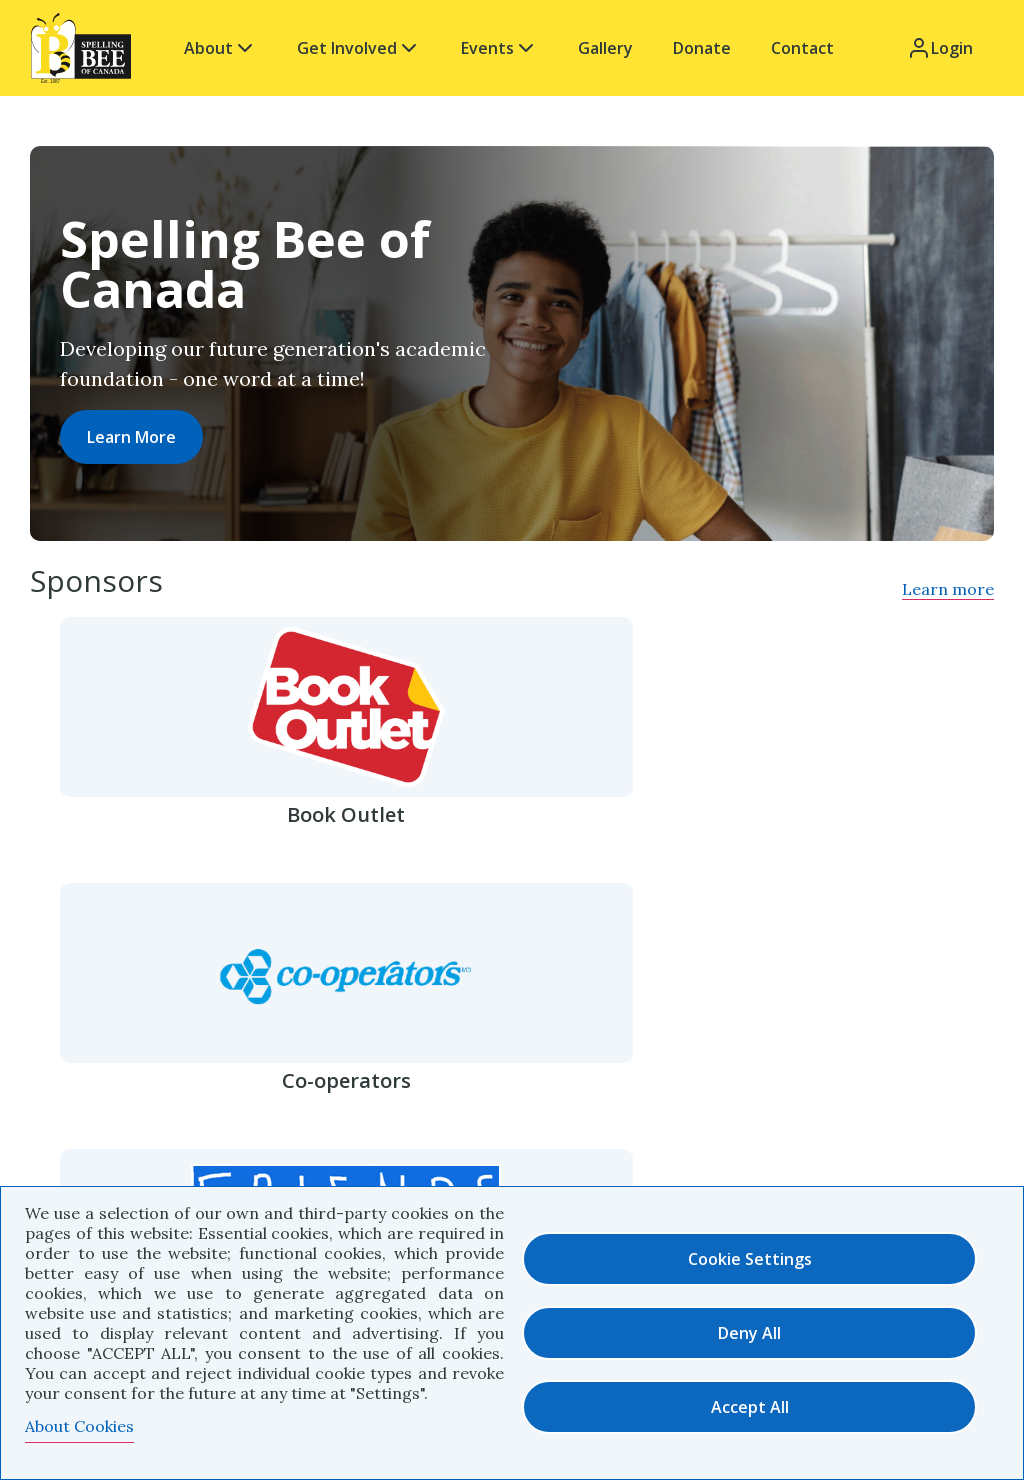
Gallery (605, 48)
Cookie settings (750, 1259)
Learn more (948, 589)
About (220, 48)
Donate (702, 48)
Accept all (750, 1407)
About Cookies (79, 1426)
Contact (802, 48)
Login (940, 48)
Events (499, 48)
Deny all (749, 1333)
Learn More (131, 437)
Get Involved (359, 48)
